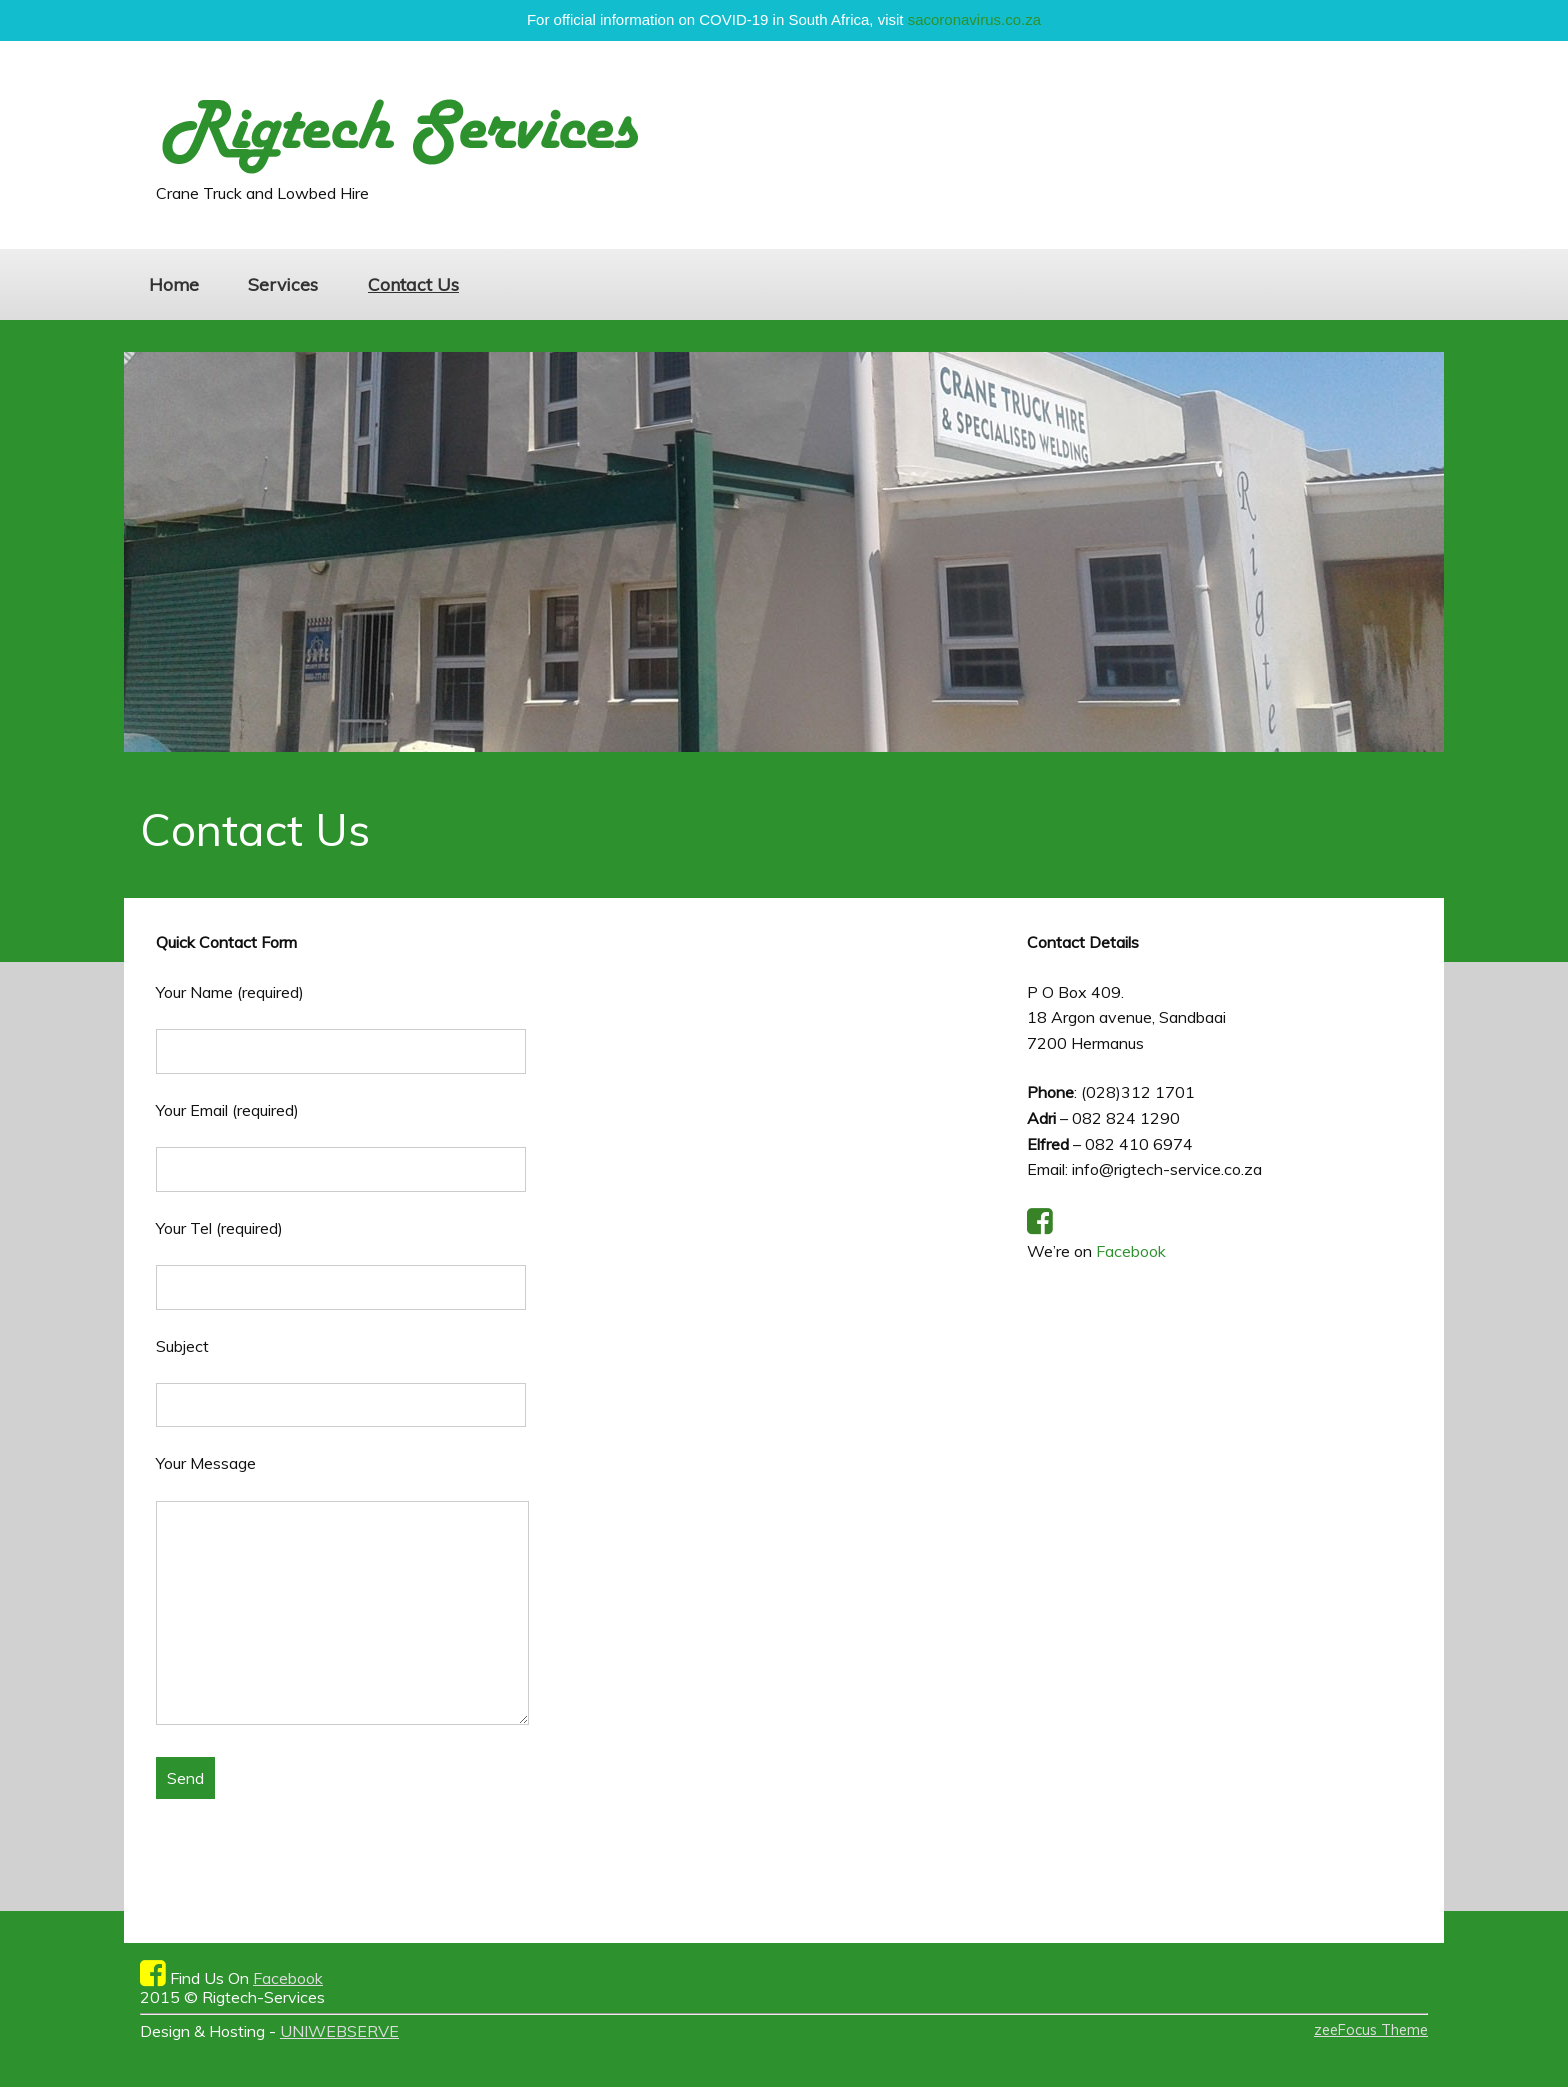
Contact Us (413, 284)
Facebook (1131, 1251)
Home (174, 284)
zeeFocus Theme (1371, 2030)
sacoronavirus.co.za (974, 19)
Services (283, 284)
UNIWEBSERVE (339, 2031)
